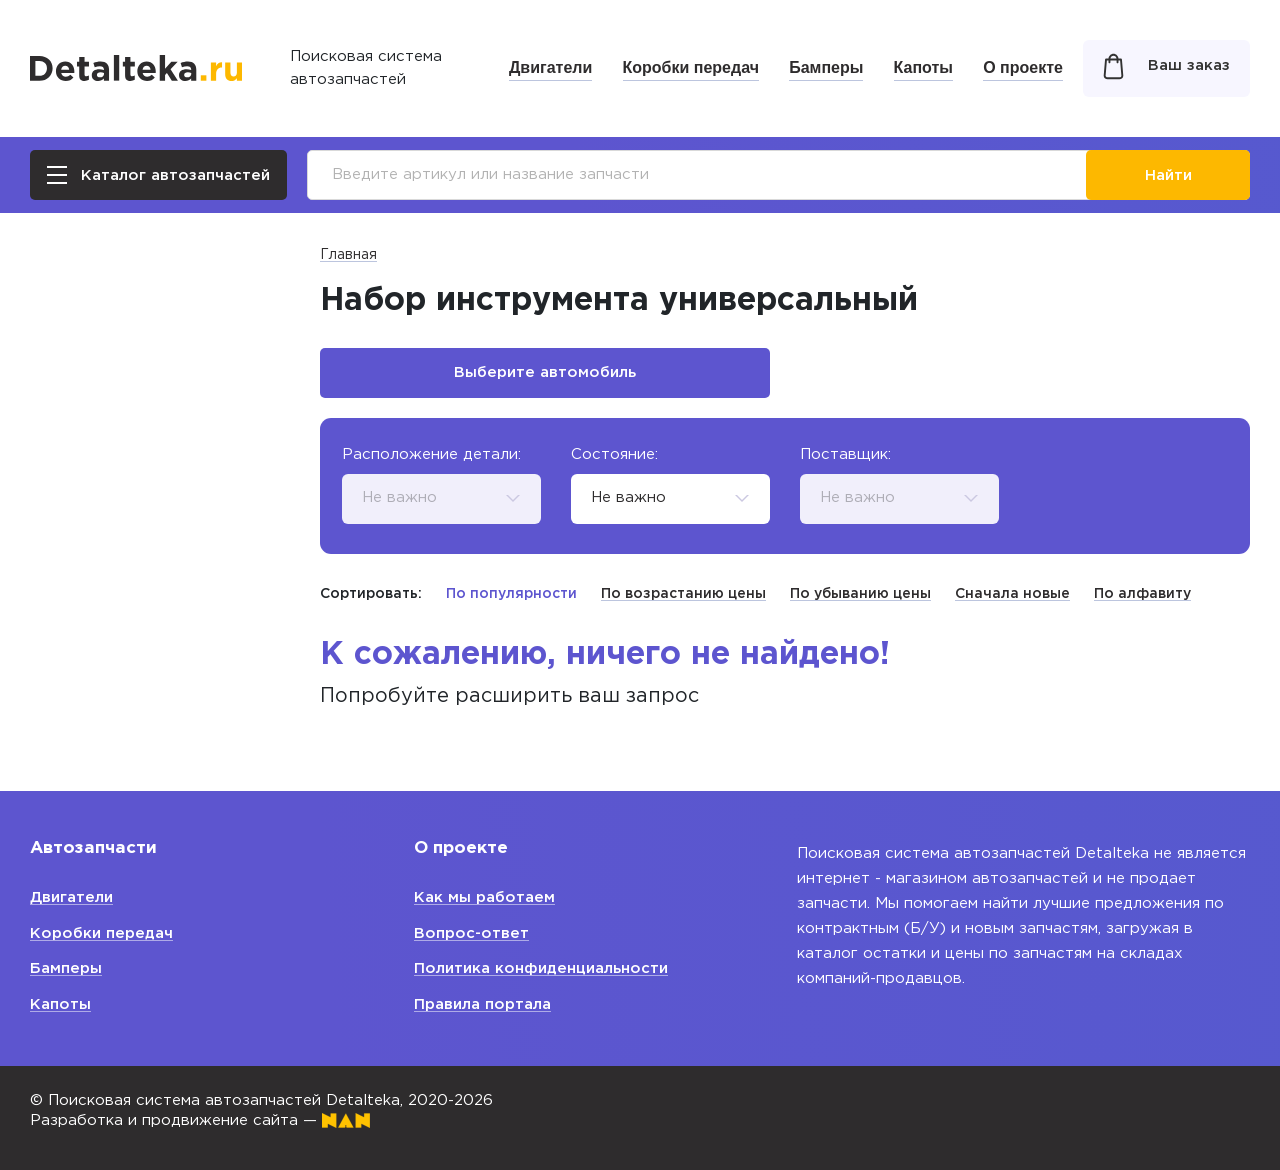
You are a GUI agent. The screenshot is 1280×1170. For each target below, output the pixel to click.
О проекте (1023, 67)
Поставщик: (845, 454)
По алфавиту (1142, 594)
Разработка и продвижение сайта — (200, 1120)
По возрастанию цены (683, 594)
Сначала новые (1012, 594)
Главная (348, 255)
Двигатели (550, 67)
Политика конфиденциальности (541, 968)
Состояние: (614, 454)
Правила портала (482, 1004)
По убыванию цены (860, 594)
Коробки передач (691, 67)
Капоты (923, 67)
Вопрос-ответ (471, 933)
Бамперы (826, 67)
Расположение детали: (431, 454)
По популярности (511, 594)
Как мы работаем (484, 897)
